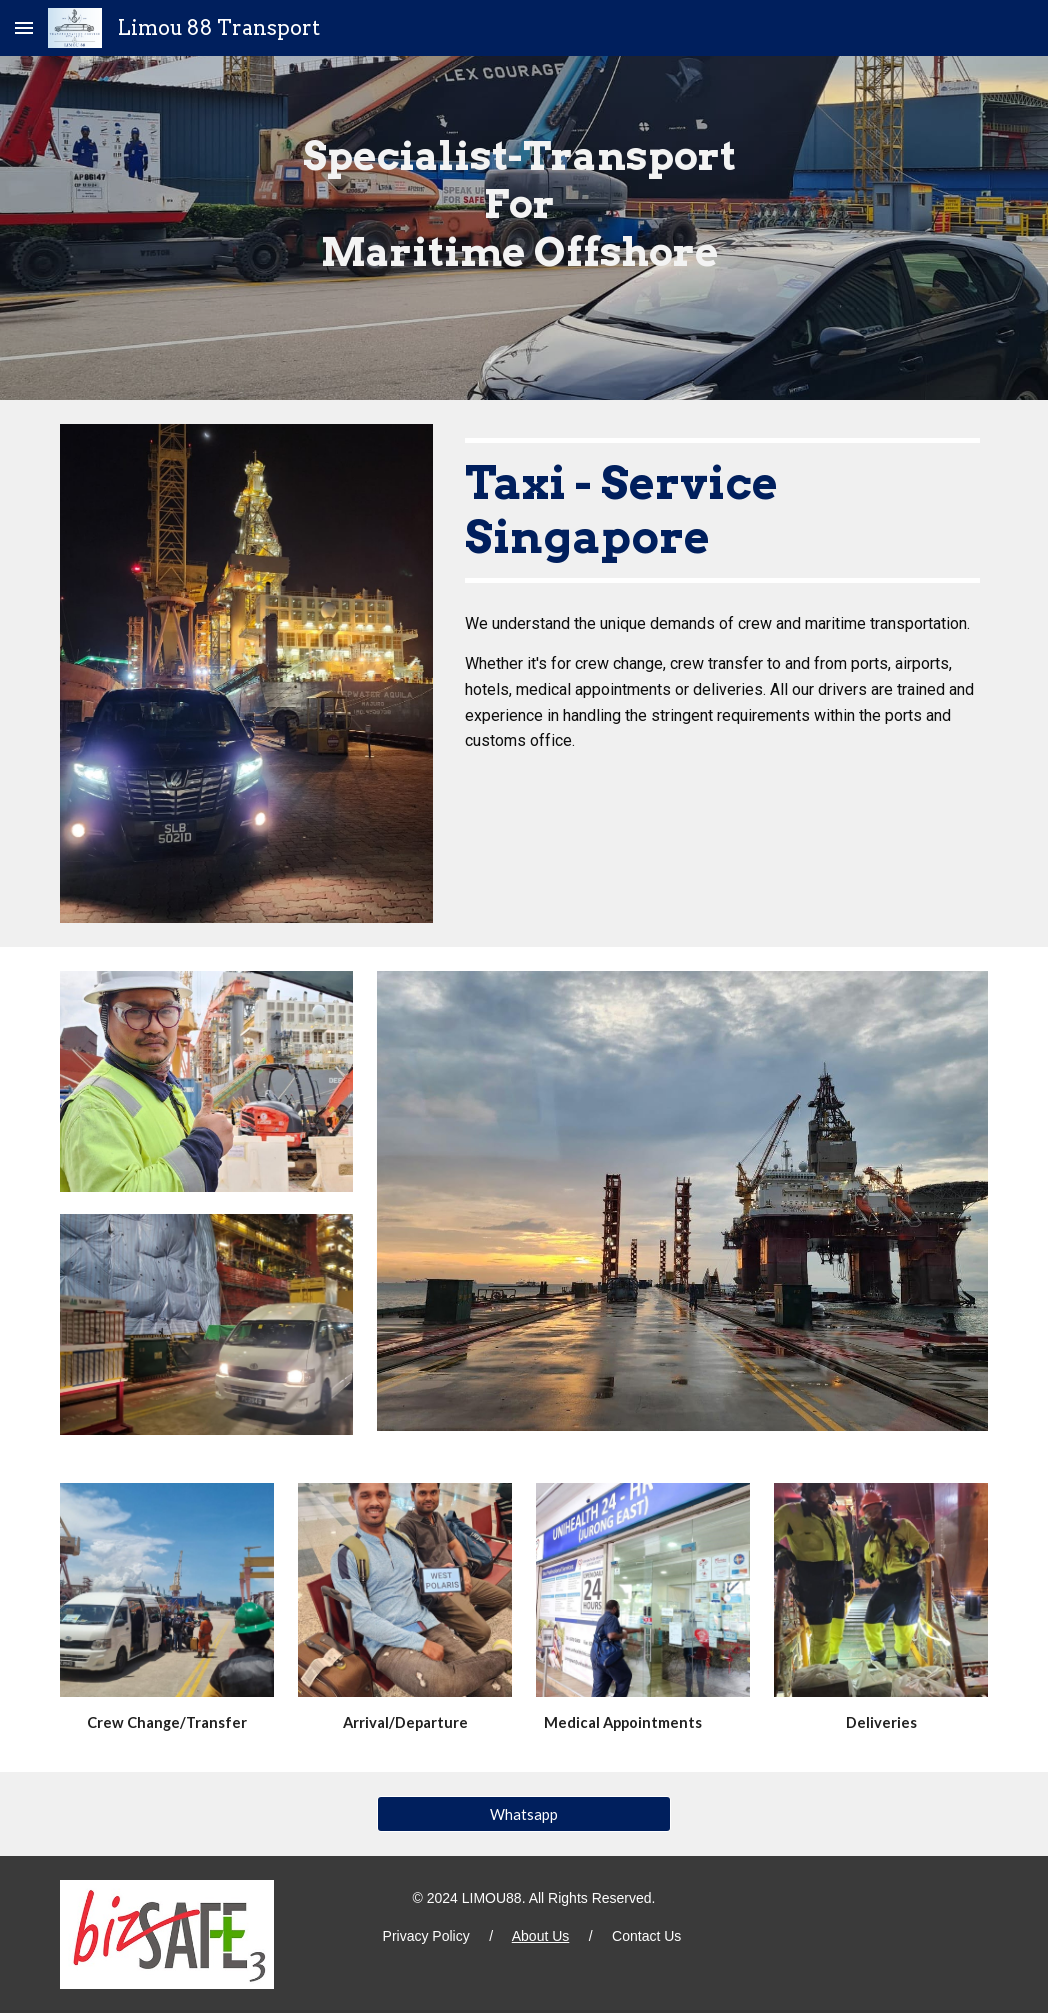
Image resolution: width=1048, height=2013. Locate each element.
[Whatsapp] (524, 1814)
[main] (524, 228)
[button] (24, 27)
